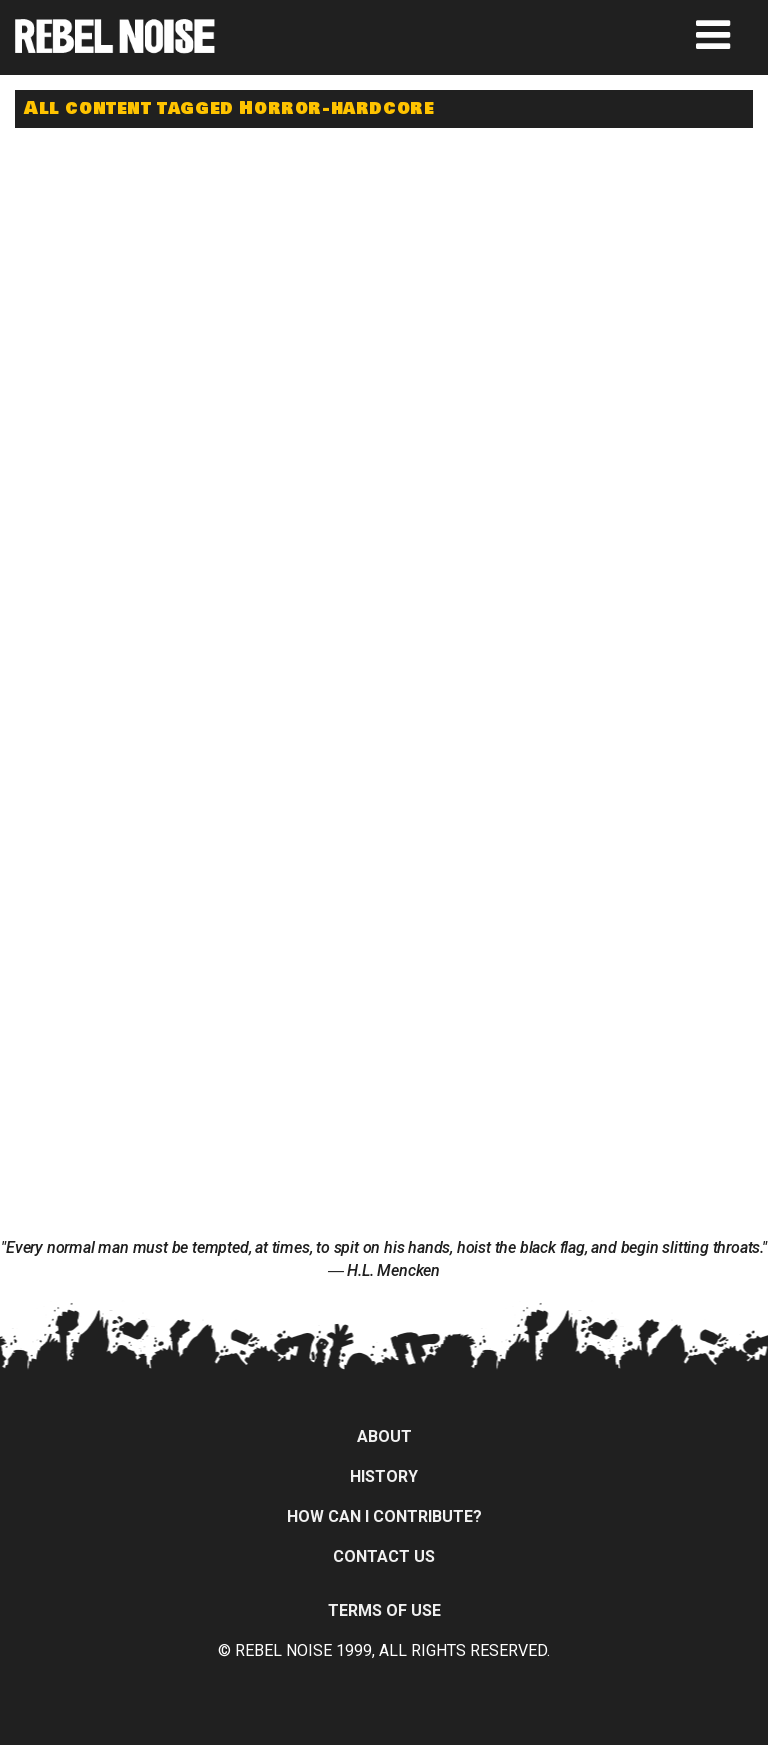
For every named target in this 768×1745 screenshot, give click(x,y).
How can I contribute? (384, 1516)
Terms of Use (384, 1610)
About (384, 1436)
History (384, 1476)
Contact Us (384, 1556)
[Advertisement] (205, 272)
